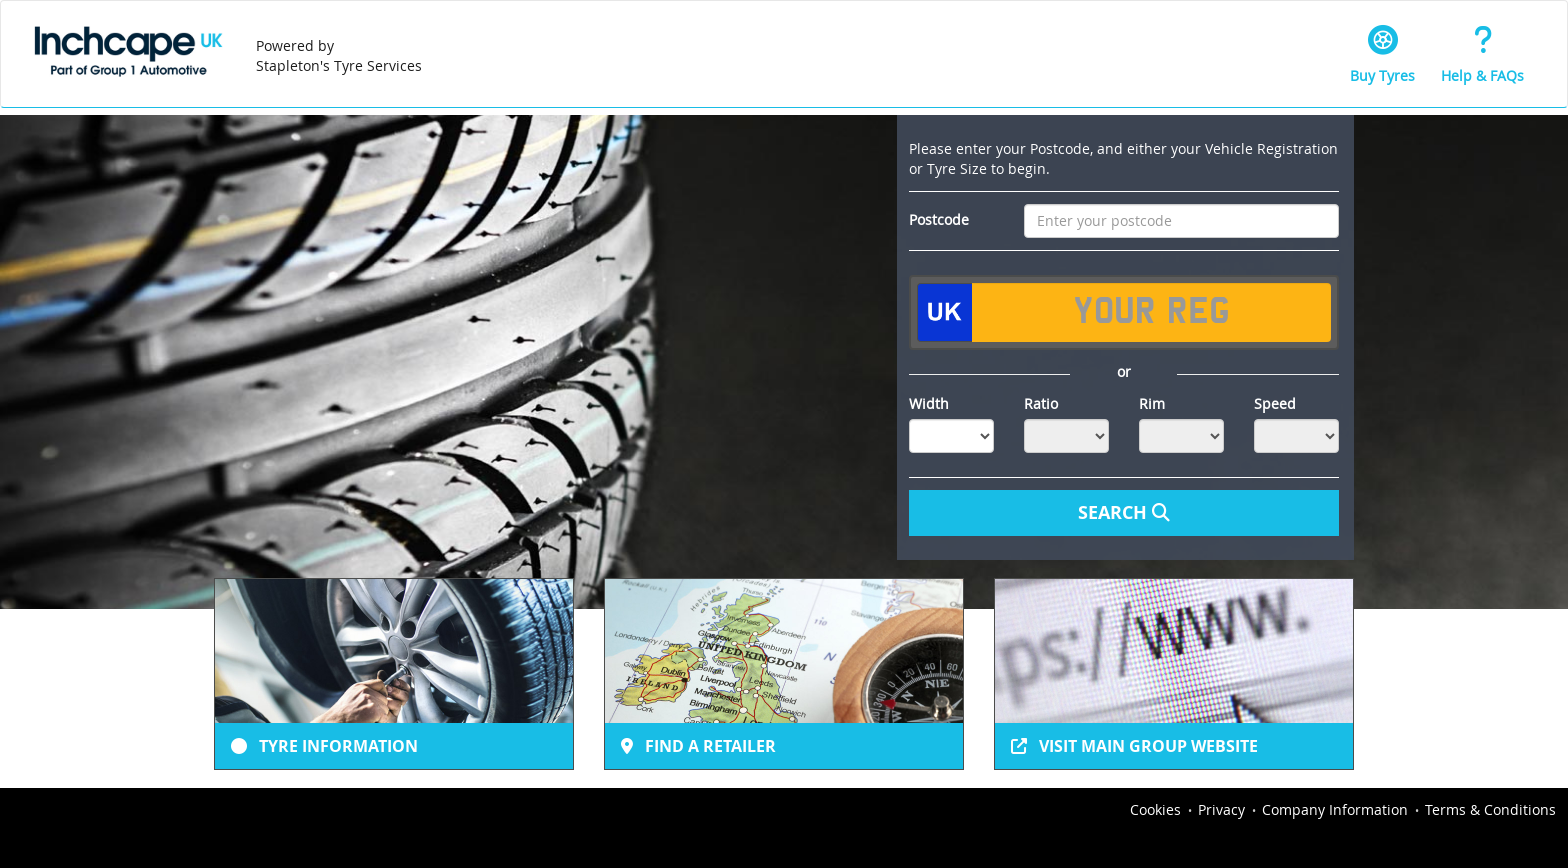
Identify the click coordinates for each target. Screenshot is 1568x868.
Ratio (1041, 403)
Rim (1152, 403)
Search (1124, 512)
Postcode (939, 219)
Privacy (1221, 809)
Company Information (1335, 809)
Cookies (1155, 809)
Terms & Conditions (1490, 809)
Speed (1275, 403)
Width (929, 403)
